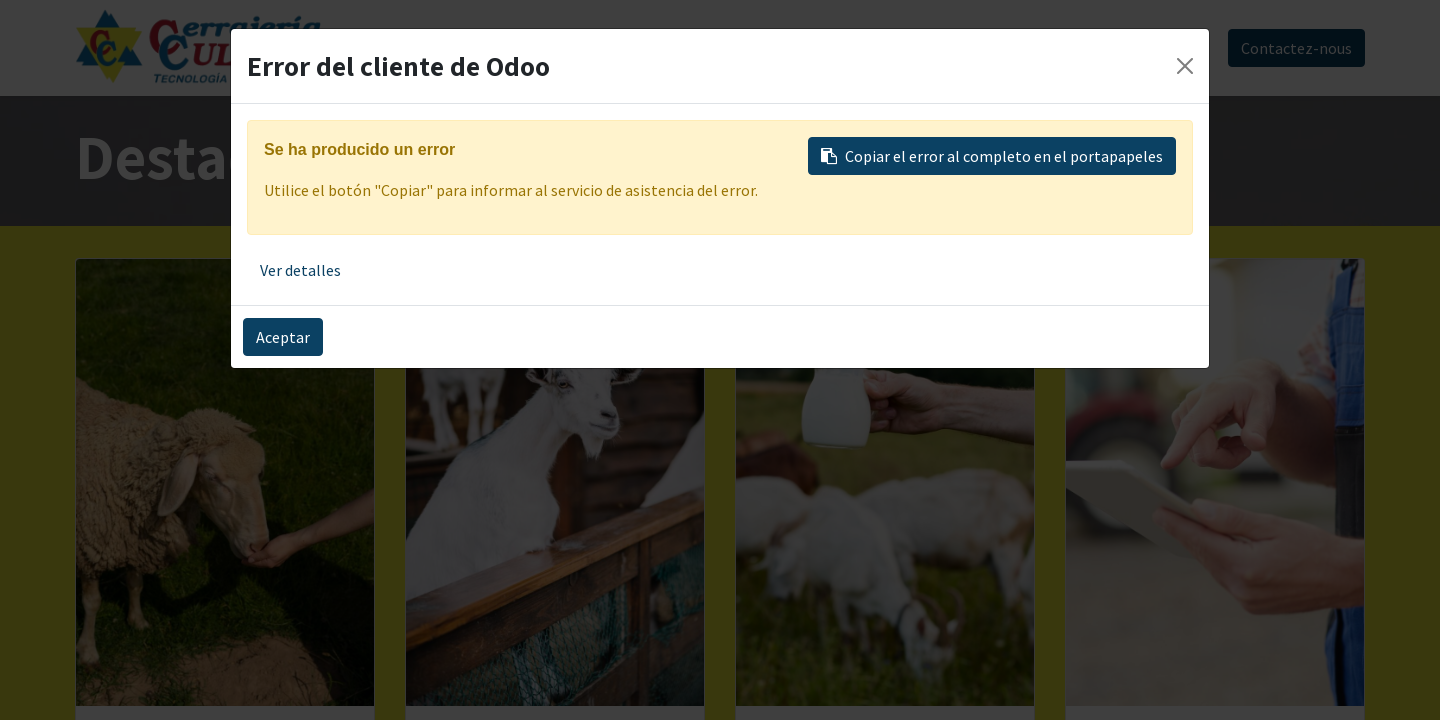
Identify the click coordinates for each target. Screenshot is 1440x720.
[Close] (1185, 66)
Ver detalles (300, 270)
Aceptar (283, 337)
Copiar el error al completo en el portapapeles (992, 156)
